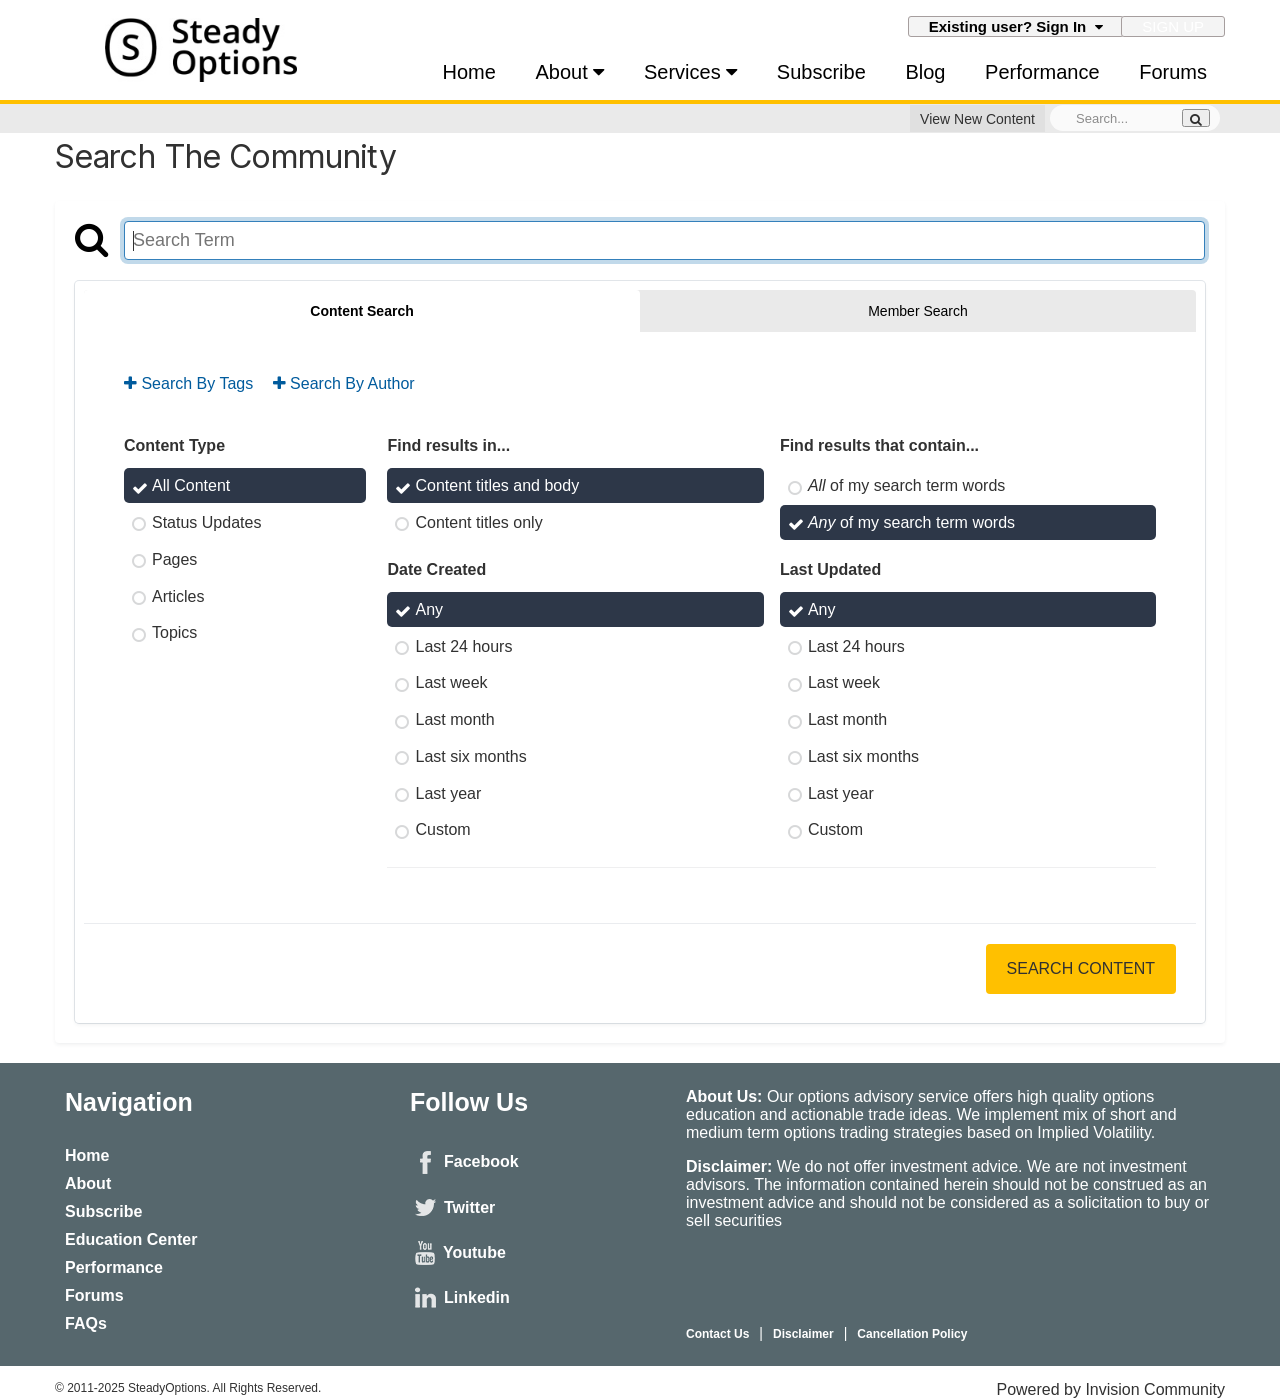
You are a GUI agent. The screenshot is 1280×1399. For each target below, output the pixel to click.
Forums (1173, 72)
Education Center (131, 1239)
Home (469, 72)
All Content (191, 485)
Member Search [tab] (918, 311)
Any (429, 609)
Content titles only (478, 522)
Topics (174, 632)
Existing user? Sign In (1016, 26)
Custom (442, 829)
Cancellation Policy (912, 1334)
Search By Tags (188, 383)
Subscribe (821, 72)
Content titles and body (497, 485)
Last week (451, 682)
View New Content (977, 119)
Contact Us (717, 1334)
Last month (454, 719)
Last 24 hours (463, 645)
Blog (925, 72)
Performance (1042, 72)
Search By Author (344, 383)
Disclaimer (803, 1334)
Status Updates (206, 522)
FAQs (86, 1323)
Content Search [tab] (361, 311)
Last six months (470, 756)
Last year (448, 792)
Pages (174, 559)
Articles (178, 595)
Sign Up (1173, 26)
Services (690, 72)
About (570, 72)
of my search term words (906, 485)
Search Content (1081, 968)
